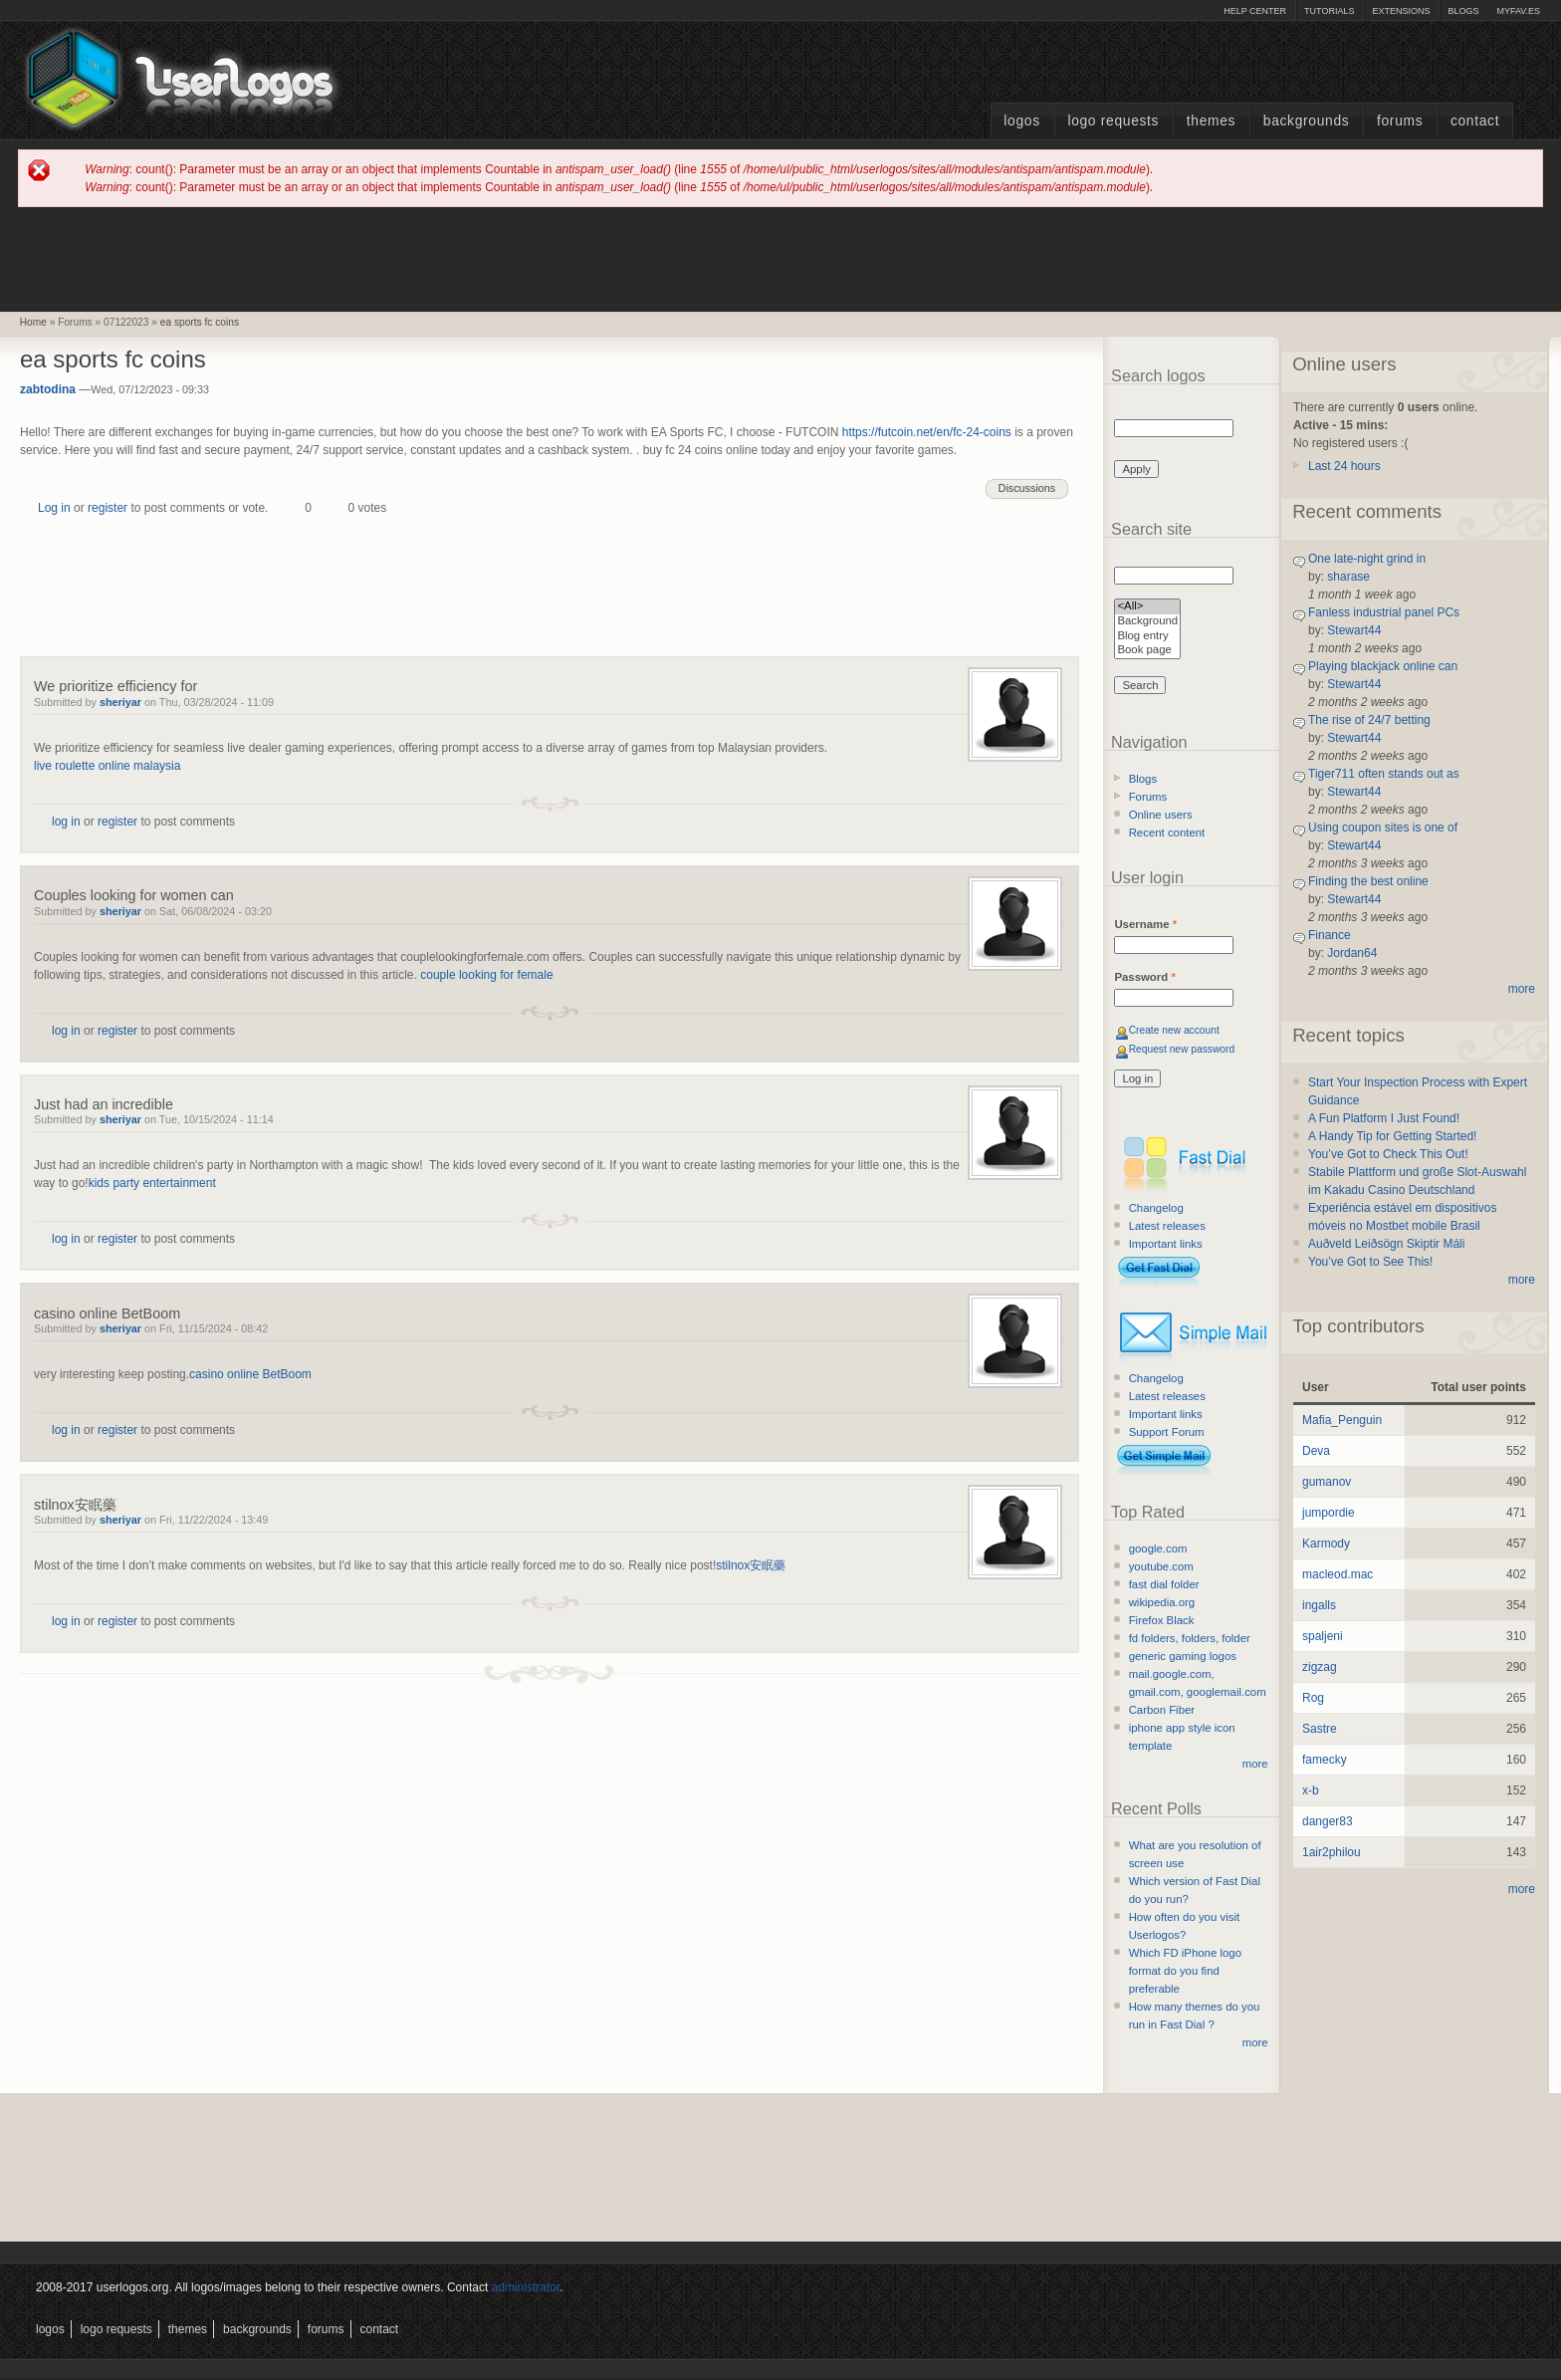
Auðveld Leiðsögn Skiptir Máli (1386, 1244)
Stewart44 (1354, 630)
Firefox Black (1162, 1620)
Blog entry (1147, 636)
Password (1144, 977)
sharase (1348, 577)
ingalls (1319, 1605)
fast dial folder (1164, 1584)
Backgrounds (1306, 121)
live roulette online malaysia (107, 766)
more (1255, 1764)
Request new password (1182, 1049)
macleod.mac (1337, 1574)
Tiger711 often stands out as (1383, 774)
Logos (1021, 121)
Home (33, 322)
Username (1145, 924)
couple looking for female (486, 975)
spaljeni (1322, 1636)
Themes (1211, 121)
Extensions (1401, 11)
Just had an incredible (103, 1104)
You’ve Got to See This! (1370, 1262)
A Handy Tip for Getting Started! (1392, 1136)
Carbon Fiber (1162, 1710)
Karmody (1326, 1543)
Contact (1474, 121)
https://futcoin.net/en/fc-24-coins (926, 432)
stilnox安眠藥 (75, 1505)
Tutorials (1329, 11)
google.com (1158, 1548)
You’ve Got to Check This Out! (1388, 1154)
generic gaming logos (1182, 1656)
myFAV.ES (1518, 11)
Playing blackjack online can (1382, 666)
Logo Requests (1113, 121)
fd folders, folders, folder (1189, 1638)
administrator (526, 2287)
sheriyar (120, 702)
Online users (1161, 815)
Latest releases (1167, 1226)
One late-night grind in (1367, 559)
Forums (1400, 121)
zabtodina (48, 389)
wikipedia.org (1162, 1602)
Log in (54, 508)
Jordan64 (1352, 953)
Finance (1329, 935)
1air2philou (1331, 1852)
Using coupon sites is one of (1382, 827)
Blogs (1463, 11)
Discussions (1027, 488)
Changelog (1156, 1208)
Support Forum (1167, 1432)
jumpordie (1328, 1513)
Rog (1313, 1698)
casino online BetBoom (107, 1313)
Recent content (1167, 832)
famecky (1324, 1760)
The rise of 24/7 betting (1369, 720)
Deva (1316, 1451)
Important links (1166, 1244)
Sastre (1319, 1729)
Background (1147, 621)
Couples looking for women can (134, 895)
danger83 (1327, 1821)
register (107, 508)
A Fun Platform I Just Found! (1383, 1118)
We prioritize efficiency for (115, 686)
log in (66, 822)
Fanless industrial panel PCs (1383, 612)
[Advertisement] (780, 258)
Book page (1147, 650)
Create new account (1174, 1030)
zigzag (1319, 1667)
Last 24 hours (1344, 466)
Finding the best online (1368, 881)
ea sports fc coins (199, 322)
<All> (1147, 606)
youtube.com (1161, 1566)
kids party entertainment (152, 1183)
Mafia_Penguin (1342, 1420)
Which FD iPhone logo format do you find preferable (1185, 1971)
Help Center (1255, 11)
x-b (1310, 1790)
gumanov (1326, 1482)
